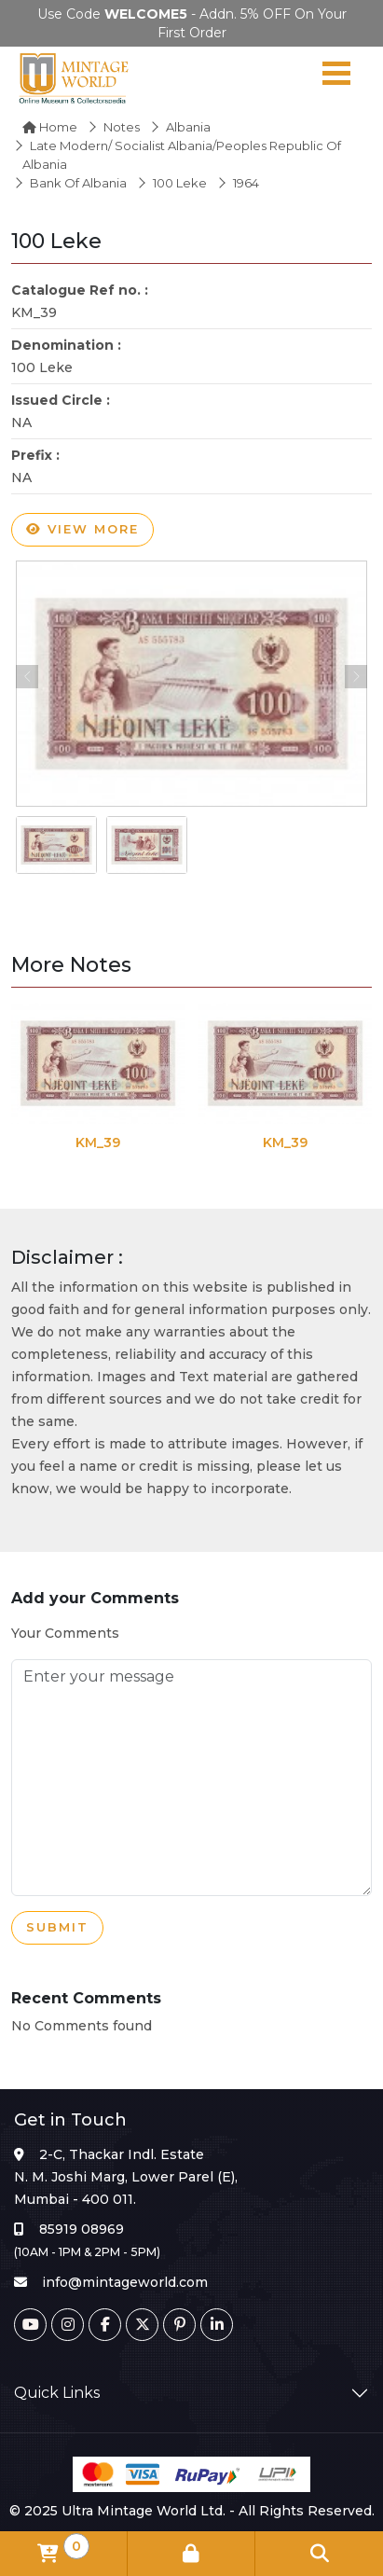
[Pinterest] (179, 2324)
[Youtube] (30, 2324)
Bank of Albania (78, 182)
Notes (121, 126)
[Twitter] (142, 2324)
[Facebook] (105, 2324)
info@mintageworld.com (125, 2282)
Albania (188, 126)
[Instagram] (67, 2324)
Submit (57, 1928)
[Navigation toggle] (336, 77)
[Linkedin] (216, 2324)
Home (49, 126)
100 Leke (180, 182)
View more (82, 530)
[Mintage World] (74, 77)
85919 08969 (81, 2229)
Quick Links (57, 2393)
